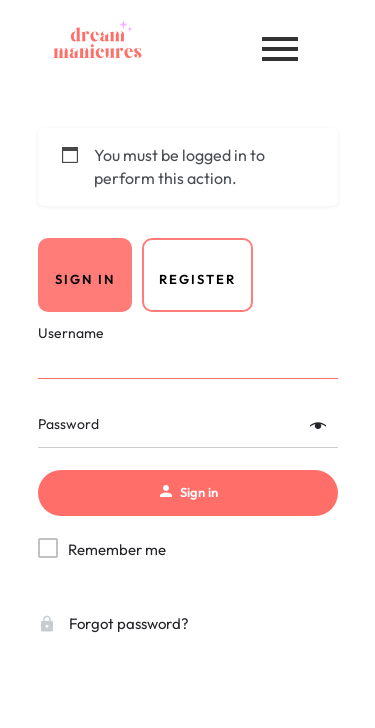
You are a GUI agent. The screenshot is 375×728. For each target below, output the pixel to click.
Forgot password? (113, 623)
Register (197, 279)
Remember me (117, 549)
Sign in (85, 279)
